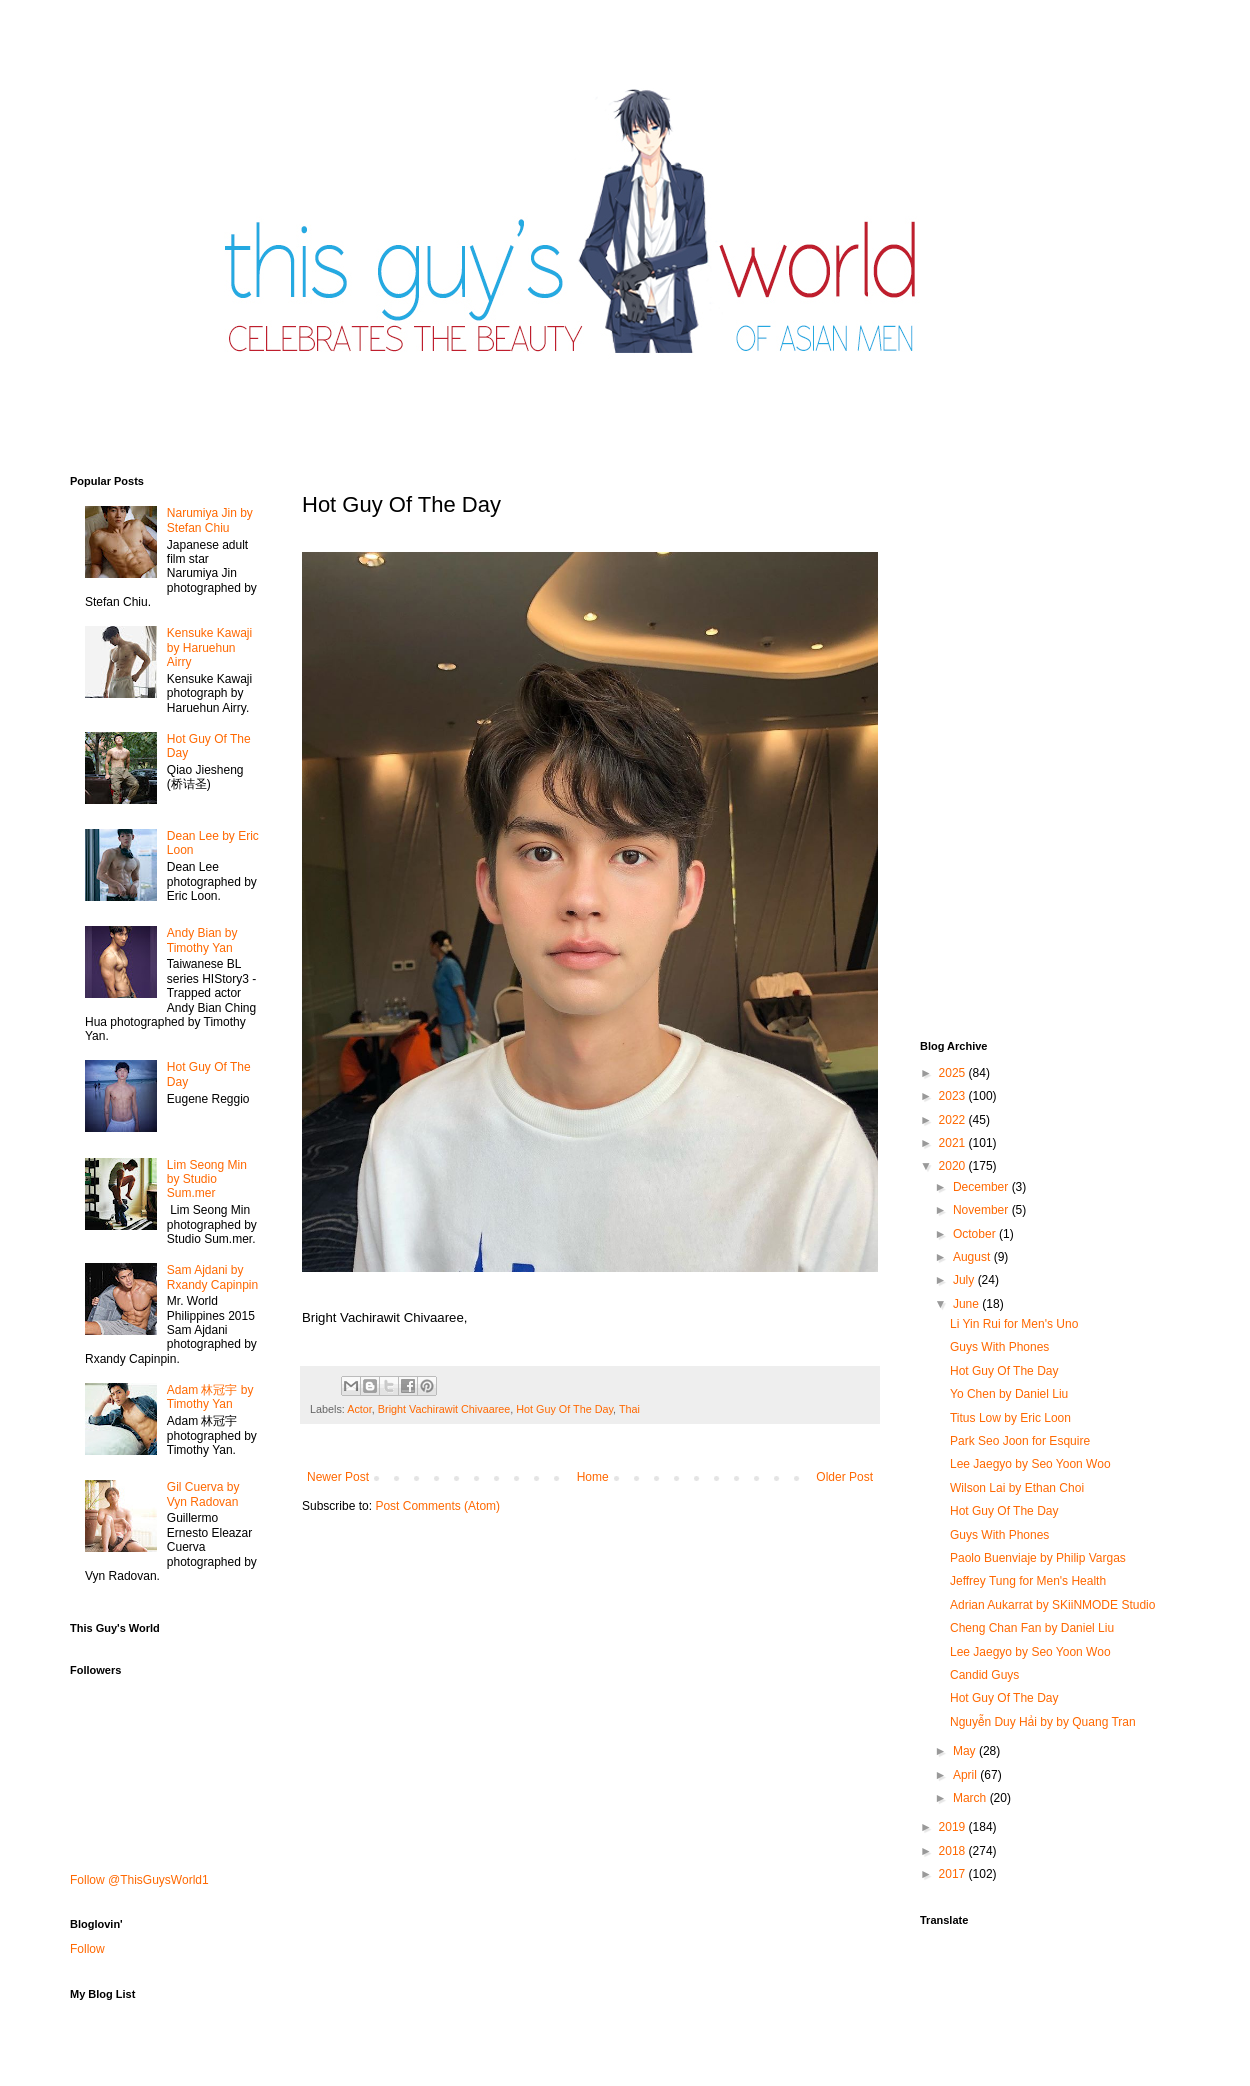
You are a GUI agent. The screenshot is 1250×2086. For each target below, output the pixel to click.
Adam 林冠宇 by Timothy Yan (210, 1397)
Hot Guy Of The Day (564, 1409)
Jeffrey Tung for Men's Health (1028, 1581)
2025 (954, 1073)
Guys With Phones (999, 1347)
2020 (954, 1166)
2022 (954, 1120)
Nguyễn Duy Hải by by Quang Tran (1043, 1722)
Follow (87, 1949)
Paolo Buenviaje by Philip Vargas (1038, 1558)
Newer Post (338, 1477)
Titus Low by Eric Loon (1010, 1418)
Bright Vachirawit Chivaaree (444, 1409)
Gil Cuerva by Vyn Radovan (203, 1494)
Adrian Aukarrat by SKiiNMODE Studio (1052, 1605)
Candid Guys (984, 1675)
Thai (629, 1409)
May (966, 1751)
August (973, 1257)
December (982, 1187)
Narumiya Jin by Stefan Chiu (210, 520)
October (976, 1234)
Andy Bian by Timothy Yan (202, 940)
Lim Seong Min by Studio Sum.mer (207, 1179)
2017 (954, 1874)
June (967, 1304)
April (966, 1775)
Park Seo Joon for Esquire (1020, 1441)
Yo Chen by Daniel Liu (1009, 1394)
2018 (954, 1851)
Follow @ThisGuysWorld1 (139, 1880)
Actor (359, 1409)
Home (593, 1477)
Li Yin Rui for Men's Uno (1014, 1324)
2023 (954, 1096)
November (982, 1210)
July (965, 1280)
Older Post (844, 1477)
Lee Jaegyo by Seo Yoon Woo (1030, 1464)
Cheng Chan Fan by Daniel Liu (1032, 1628)
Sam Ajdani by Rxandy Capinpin (212, 1277)
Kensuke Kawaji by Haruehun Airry (209, 647)
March (971, 1798)
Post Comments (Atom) (437, 1506)
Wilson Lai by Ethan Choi (1017, 1488)
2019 (954, 1827)
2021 (954, 1143)
